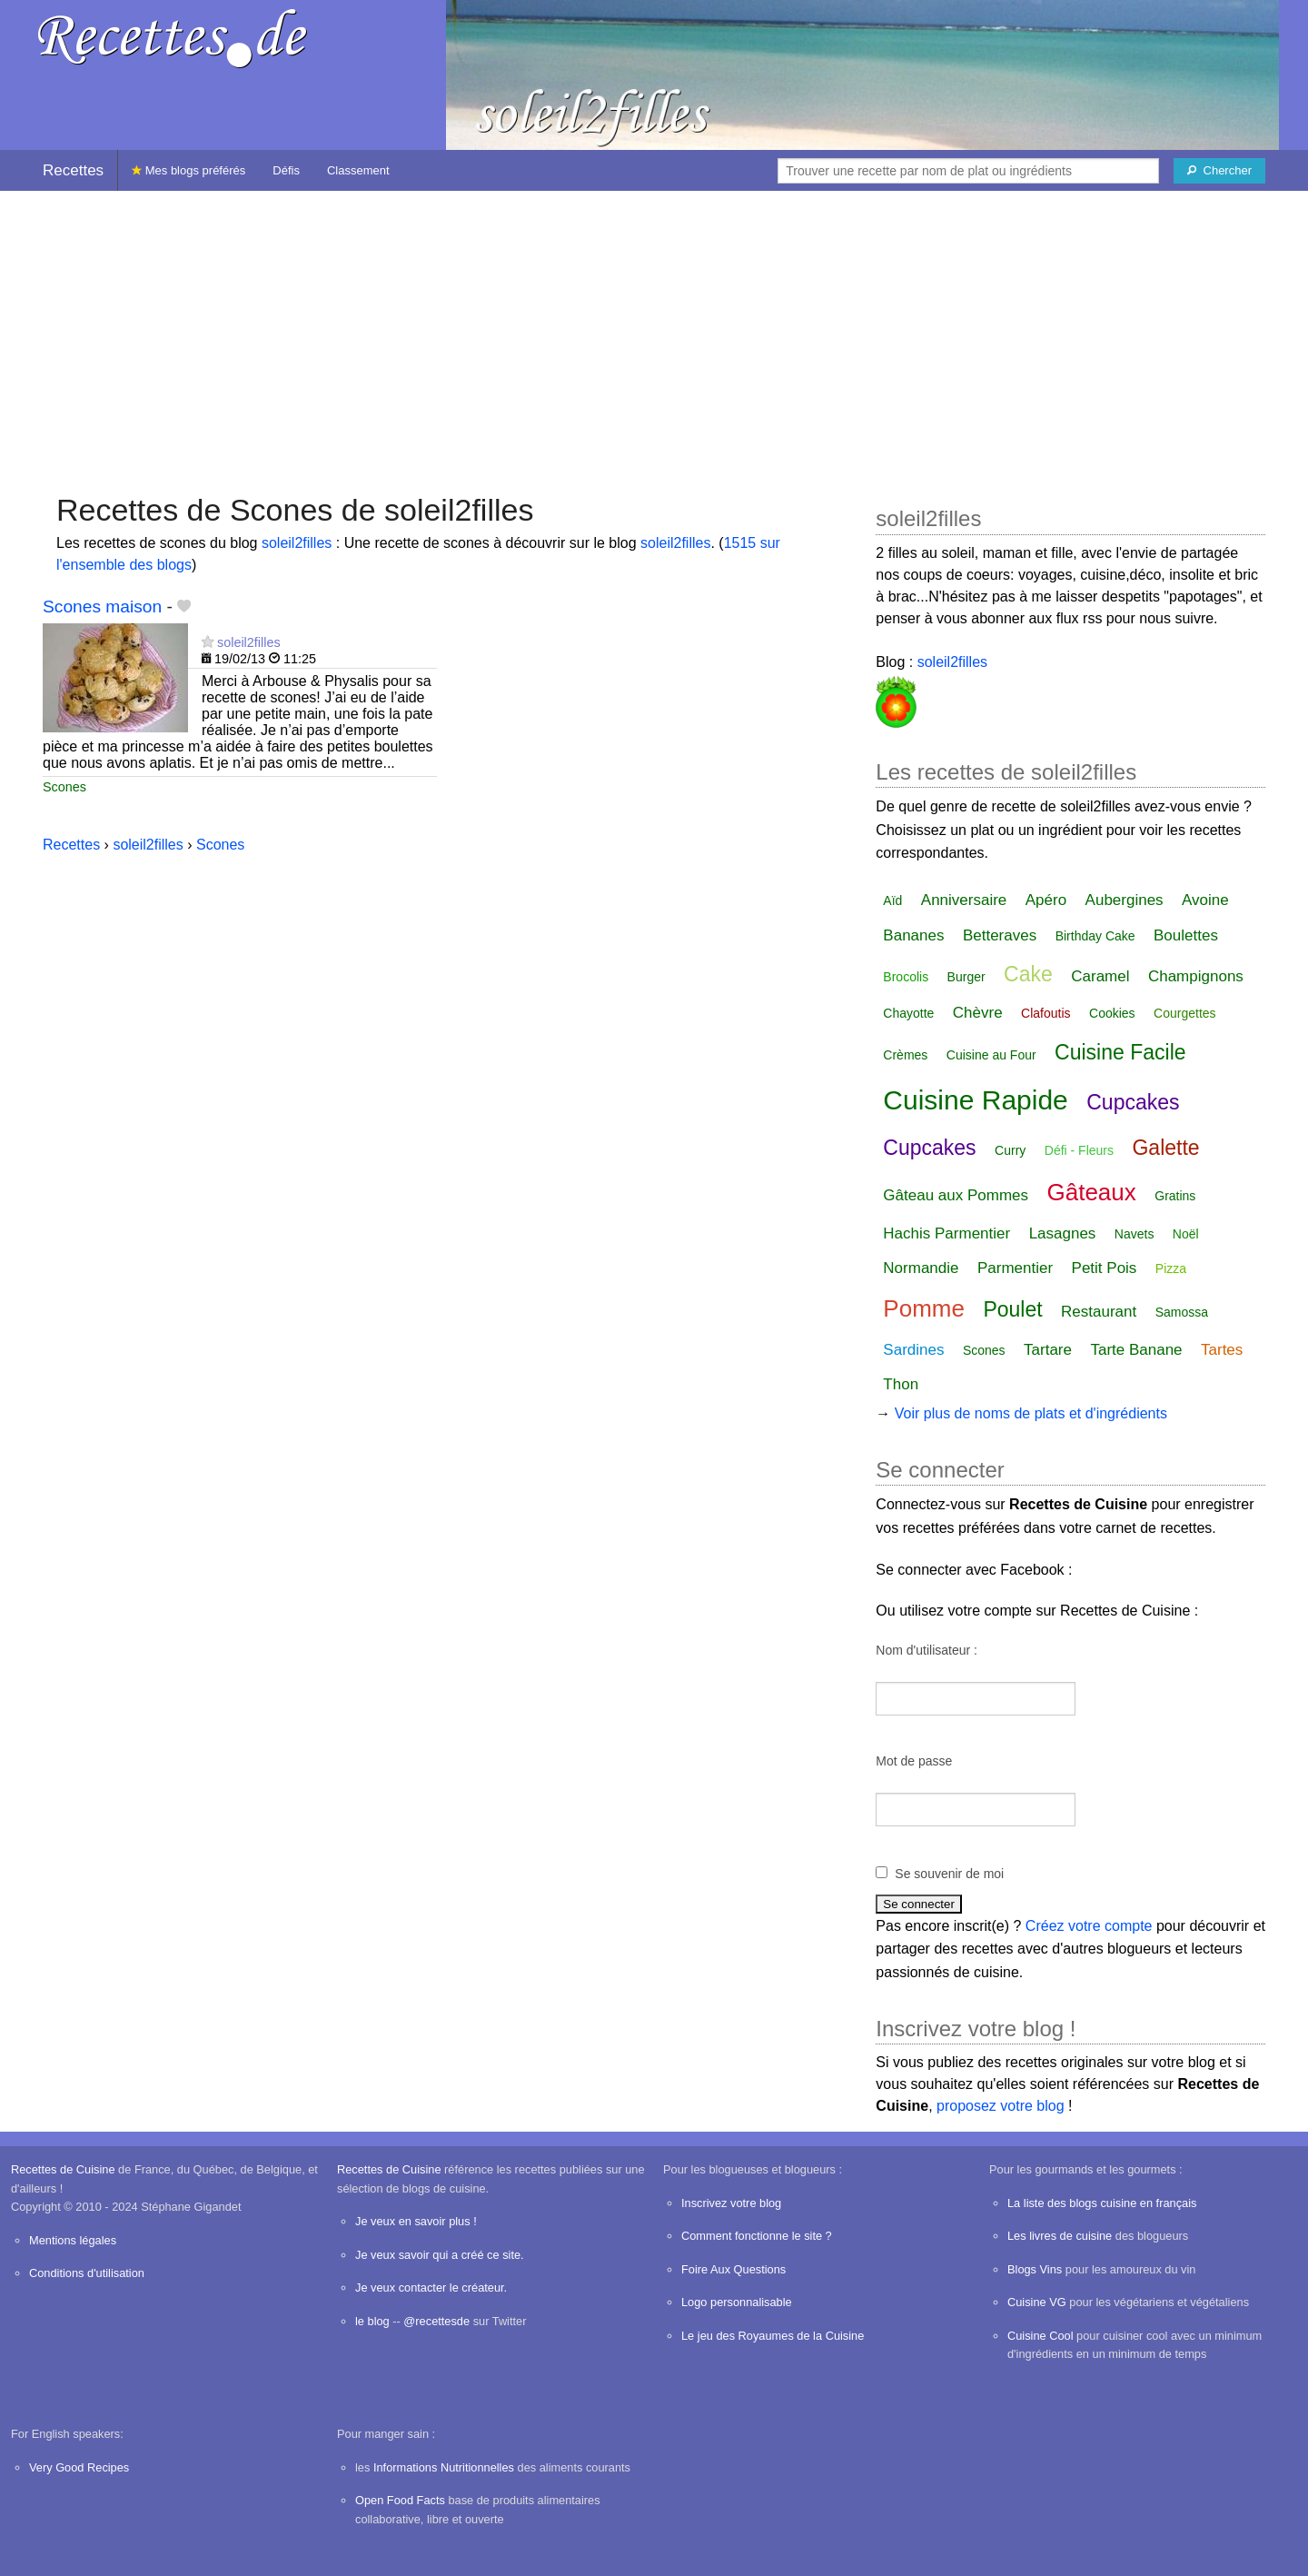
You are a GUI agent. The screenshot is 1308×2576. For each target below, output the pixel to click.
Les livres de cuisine (1059, 2236)
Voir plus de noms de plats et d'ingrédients (1031, 1413)
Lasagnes (1062, 1233)
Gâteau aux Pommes (955, 1195)
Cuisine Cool (1040, 2335)
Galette (1165, 1147)
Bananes (913, 935)
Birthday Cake (1095, 936)
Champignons (1196, 976)
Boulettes (1186, 935)
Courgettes (1184, 1013)
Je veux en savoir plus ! (416, 2221)
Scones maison (102, 606)
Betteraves (999, 935)
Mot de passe (914, 1761)
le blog (372, 2321)
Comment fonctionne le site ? (756, 2236)
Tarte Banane (1136, 1349)
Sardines (913, 1349)
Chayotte (908, 1013)
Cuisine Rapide (975, 1100)
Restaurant (1098, 1311)
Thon (900, 1384)
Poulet (1012, 1309)
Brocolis (905, 977)
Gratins (1174, 1196)
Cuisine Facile (1120, 1052)
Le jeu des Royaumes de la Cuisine (772, 2335)
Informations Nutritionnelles (443, 2467)
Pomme (924, 1308)
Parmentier (1015, 1268)
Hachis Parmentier (946, 1233)
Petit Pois (1104, 1268)
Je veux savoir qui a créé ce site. (439, 2255)
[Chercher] (1219, 171)
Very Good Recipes (79, 2467)
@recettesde (436, 2321)
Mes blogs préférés (188, 170)
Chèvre (978, 1012)
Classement (358, 170)
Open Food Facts (400, 2500)
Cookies (1112, 1013)
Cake (1028, 974)
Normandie (920, 1268)
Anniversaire (964, 900)
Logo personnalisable (736, 2302)
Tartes (1222, 1349)
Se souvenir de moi (949, 1873)
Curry (1010, 1150)
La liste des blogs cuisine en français (1101, 2203)
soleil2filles (297, 543)
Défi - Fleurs (1079, 1150)
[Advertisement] (654, 332)
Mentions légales (72, 2240)
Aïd (892, 900)
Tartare (1048, 1349)
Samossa (1181, 1312)
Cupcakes (1132, 1102)
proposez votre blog (1000, 2106)
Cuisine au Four (991, 1055)
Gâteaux (1091, 1192)
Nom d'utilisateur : (926, 1650)
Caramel (1100, 976)
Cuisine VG (1036, 2302)
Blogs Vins (1034, 2269)
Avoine (1205, 900)
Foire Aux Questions (733, 2269)
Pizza (1170, 1268)
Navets (1134, 1234)
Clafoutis (1045, 1013)
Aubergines (1124, 900)
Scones (64, 787)
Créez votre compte (1089, 1926)
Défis (286, 170)
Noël (1186, 1234)
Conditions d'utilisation (86, 2273)
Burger (966, 977)
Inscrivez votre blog (731, 2203)
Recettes (73, 170)
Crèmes (905, 1055)
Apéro (1046, 900)
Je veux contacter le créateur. (431, 2287)
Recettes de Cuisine (63, 2169)
